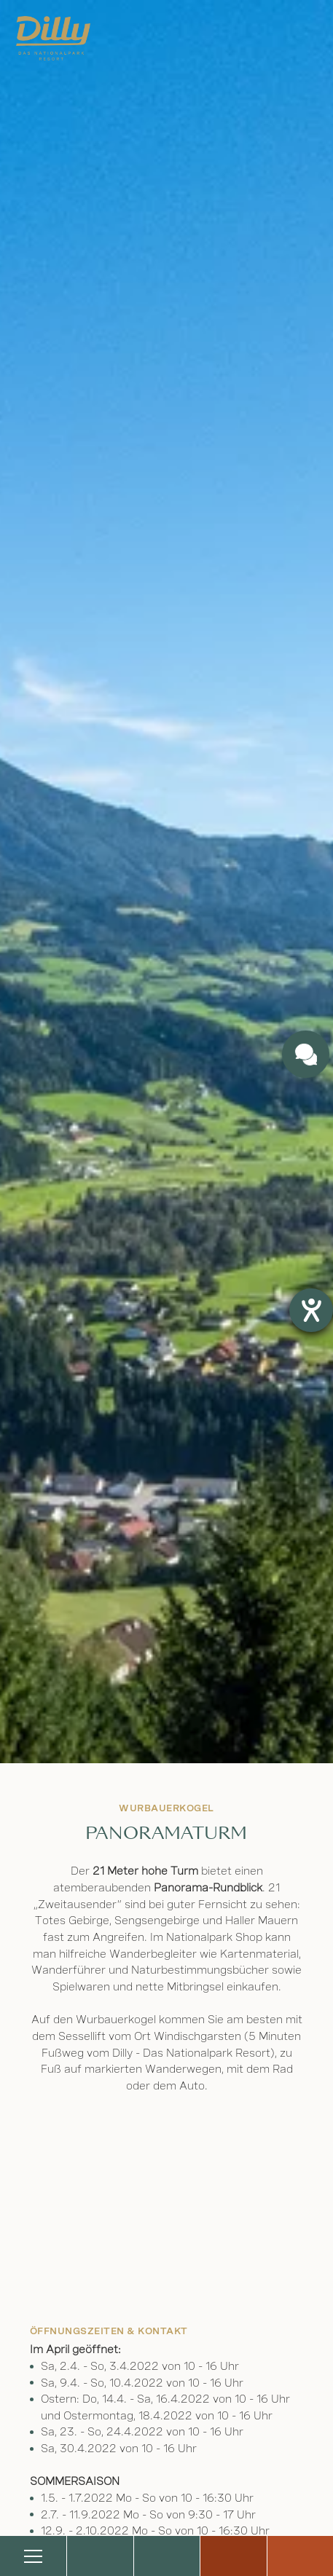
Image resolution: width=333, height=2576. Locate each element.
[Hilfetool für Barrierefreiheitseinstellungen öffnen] (311, 1310)
